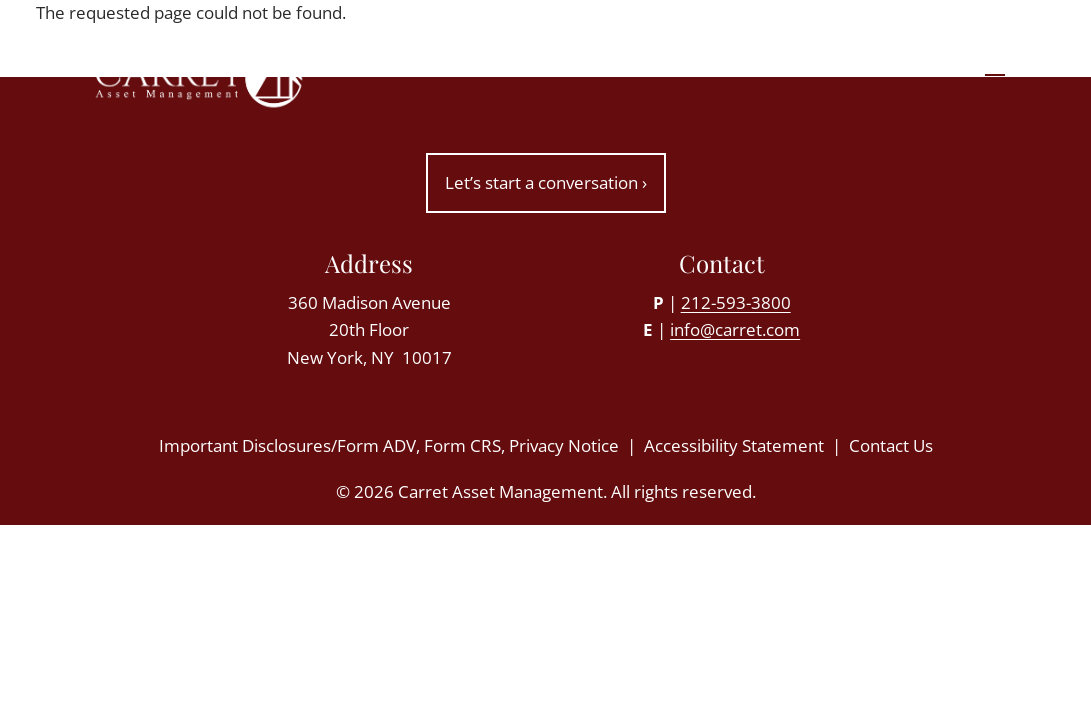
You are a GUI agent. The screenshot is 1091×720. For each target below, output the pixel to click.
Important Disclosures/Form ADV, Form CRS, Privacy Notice (389, 445)
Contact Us (891, 445)
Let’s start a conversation (546, 182)
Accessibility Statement (734, 445)
